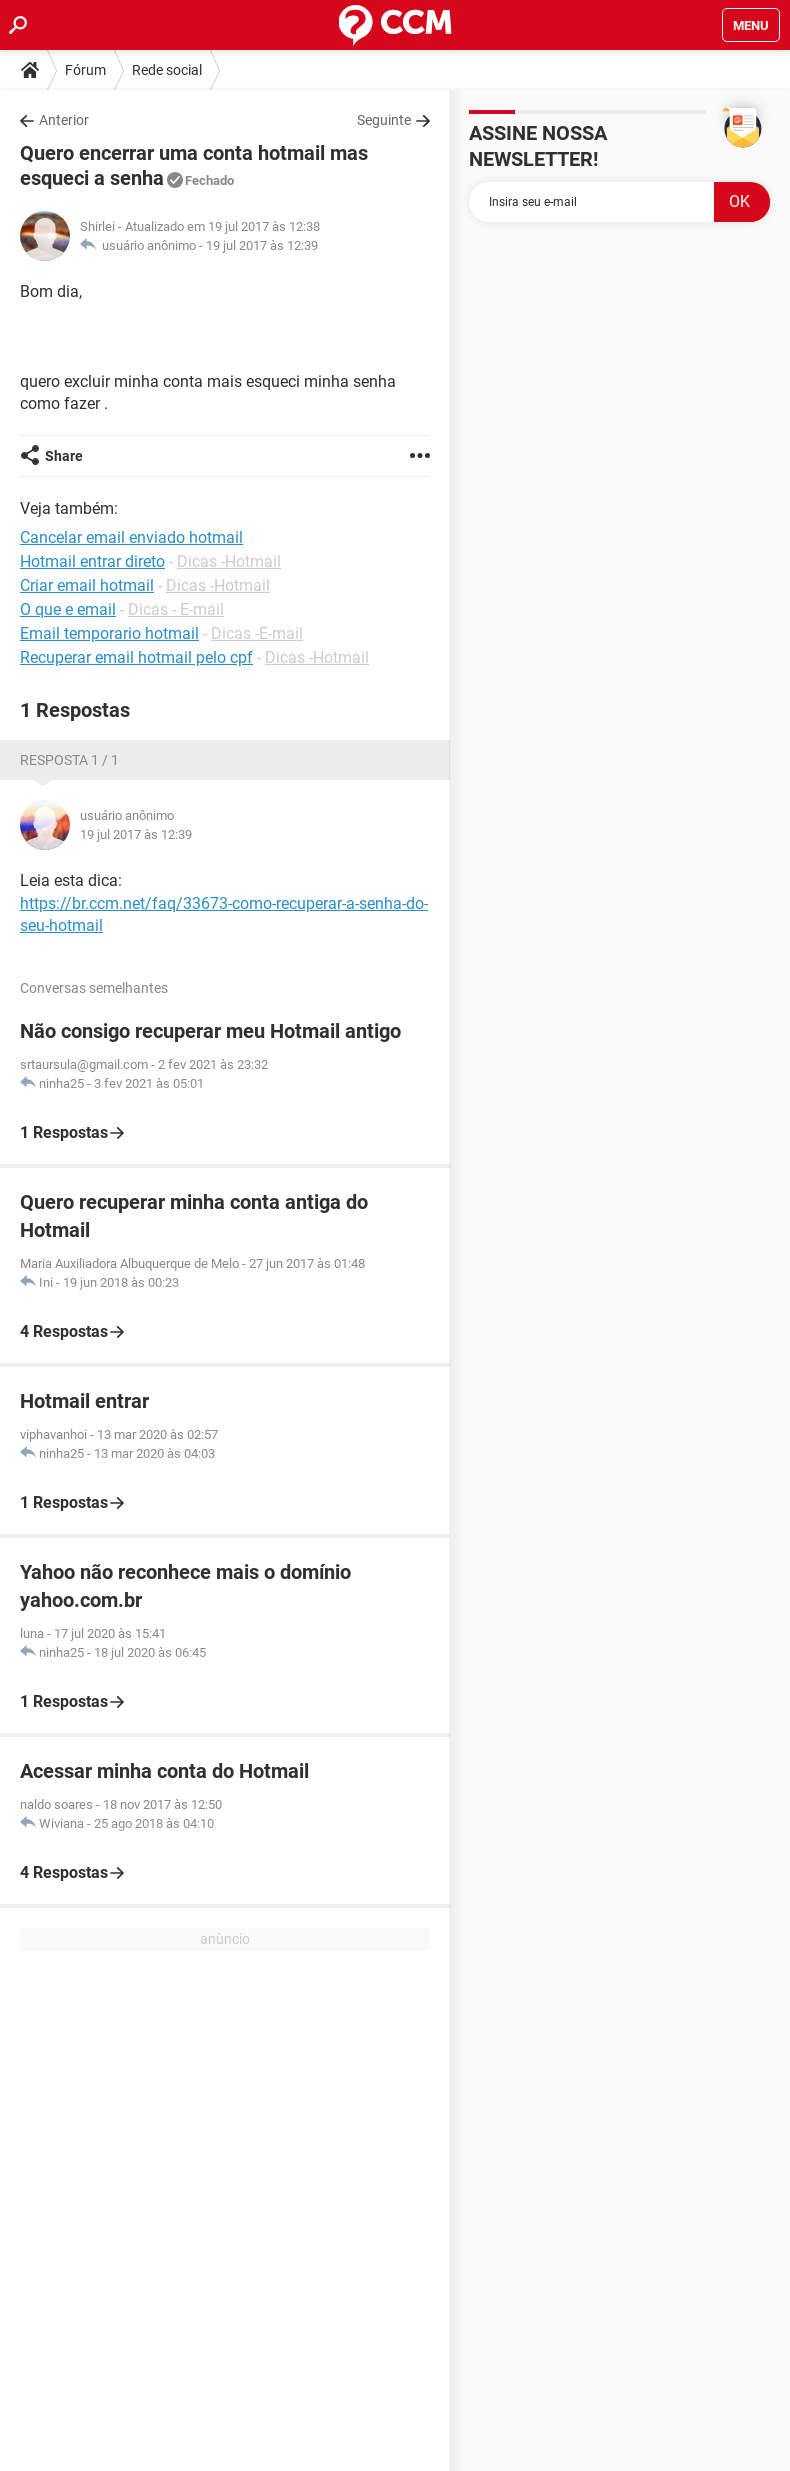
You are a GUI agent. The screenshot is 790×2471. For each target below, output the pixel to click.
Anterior (64, 120)
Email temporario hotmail (109, 633)
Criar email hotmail (87, 585)
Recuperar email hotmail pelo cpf (136, 657)
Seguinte (384, 120)
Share (64, 456)
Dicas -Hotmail (229, 561)
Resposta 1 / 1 (69, 760)
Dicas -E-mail (257, 633)
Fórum (85, 70)
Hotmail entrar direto (92, 561)
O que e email (68, 609)
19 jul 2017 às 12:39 (262, 245)
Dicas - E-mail (176, 609)
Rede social (167, 70)
